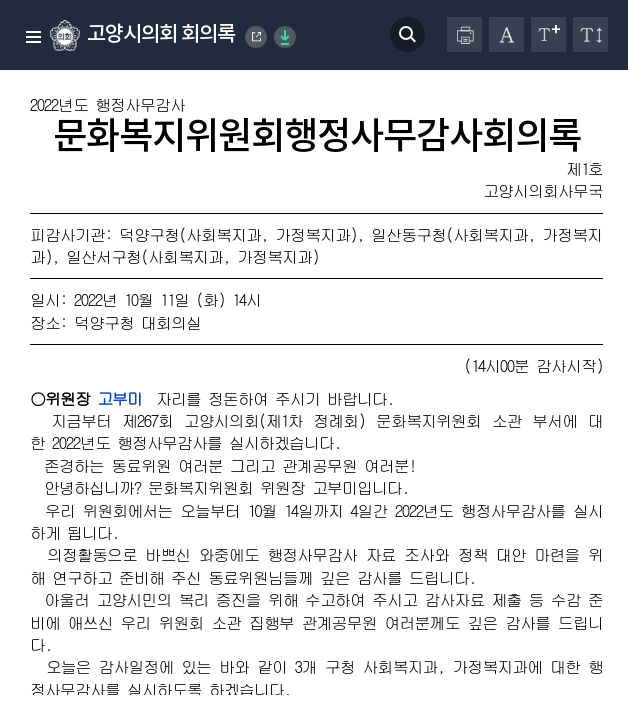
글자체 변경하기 (506, 34)
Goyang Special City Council (257, 37)
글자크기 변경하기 (548, 34)
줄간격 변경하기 (590, 34)
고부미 (119, 398)
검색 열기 (407, 34)
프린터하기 (464, 34)
